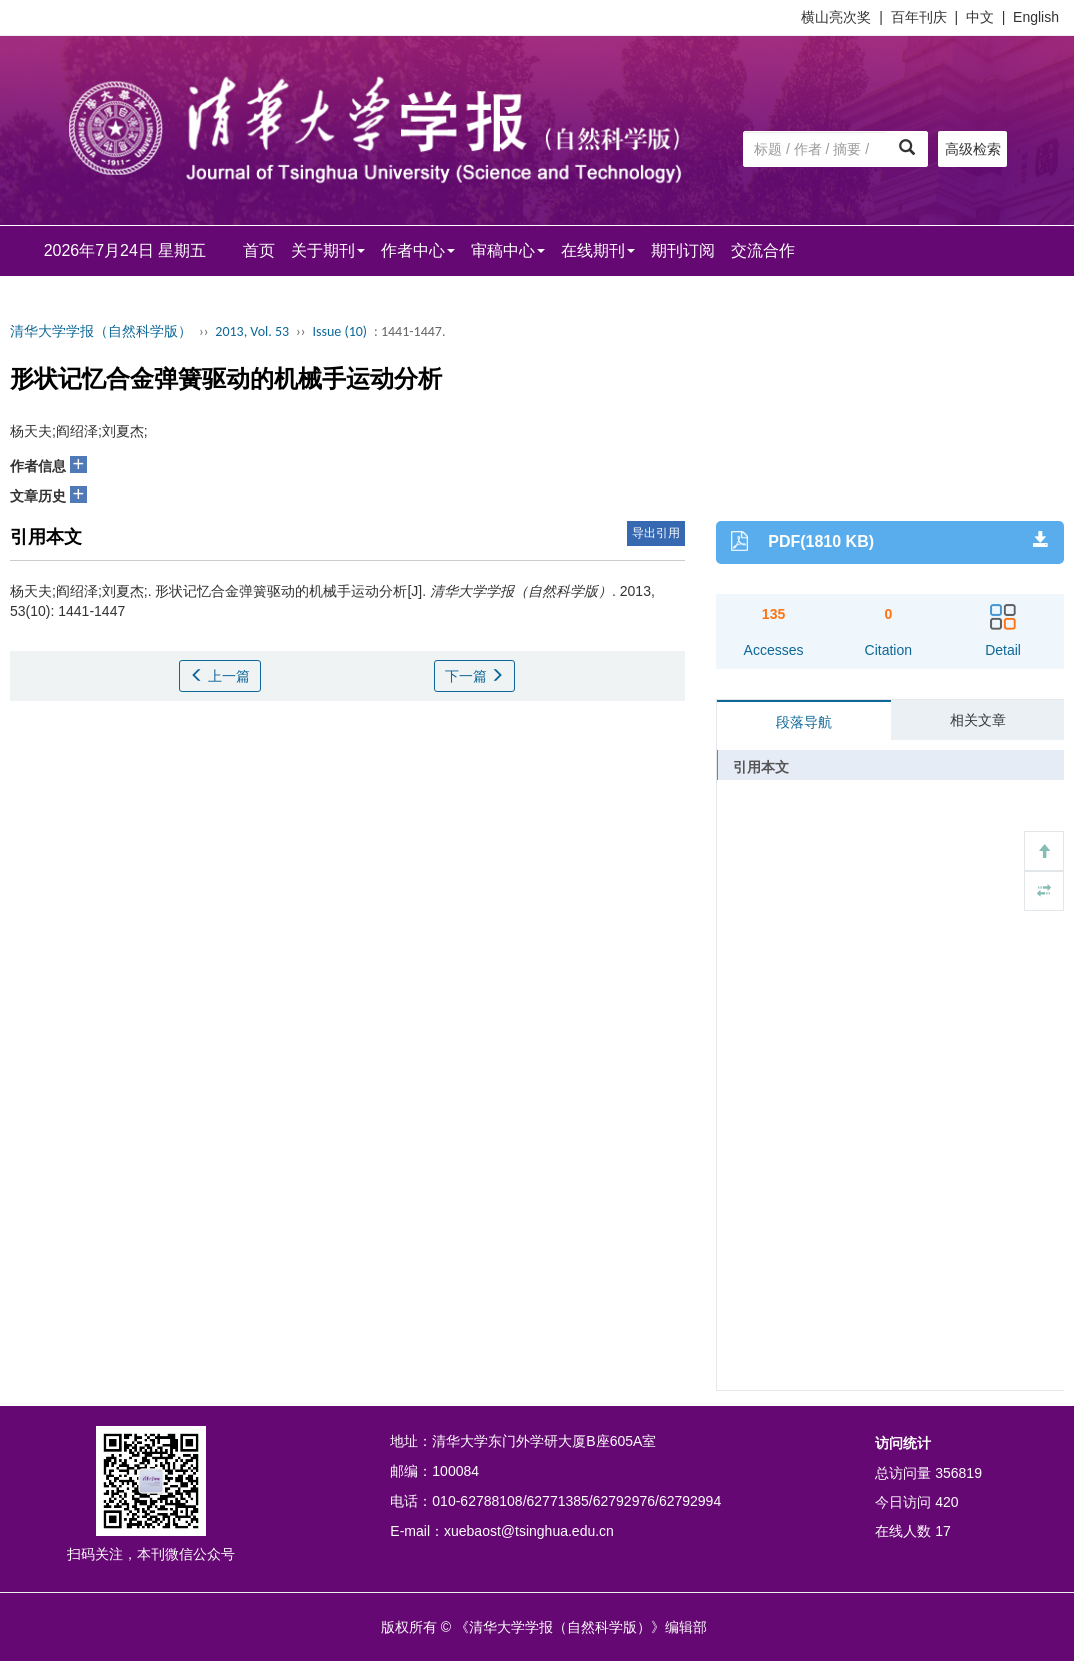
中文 (980, 17)
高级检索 (973, 149)
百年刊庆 (919, 17)
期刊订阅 (683, 250)
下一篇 (475, 676)
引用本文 (761, 767)
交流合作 (763, 250)
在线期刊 (598, 250)
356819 (958, 1473)
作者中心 (418, 250)
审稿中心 (508, 250)
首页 (259, 250)
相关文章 (978, 720)
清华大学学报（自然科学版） (101, 331)
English (1036, 17)
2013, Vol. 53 (252, 331)
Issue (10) (339, 331)
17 (943, 1531)
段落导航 (804, 722)
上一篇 (220, 676)
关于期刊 (328, 250)
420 (946, 1502)
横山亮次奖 (836, 17)
